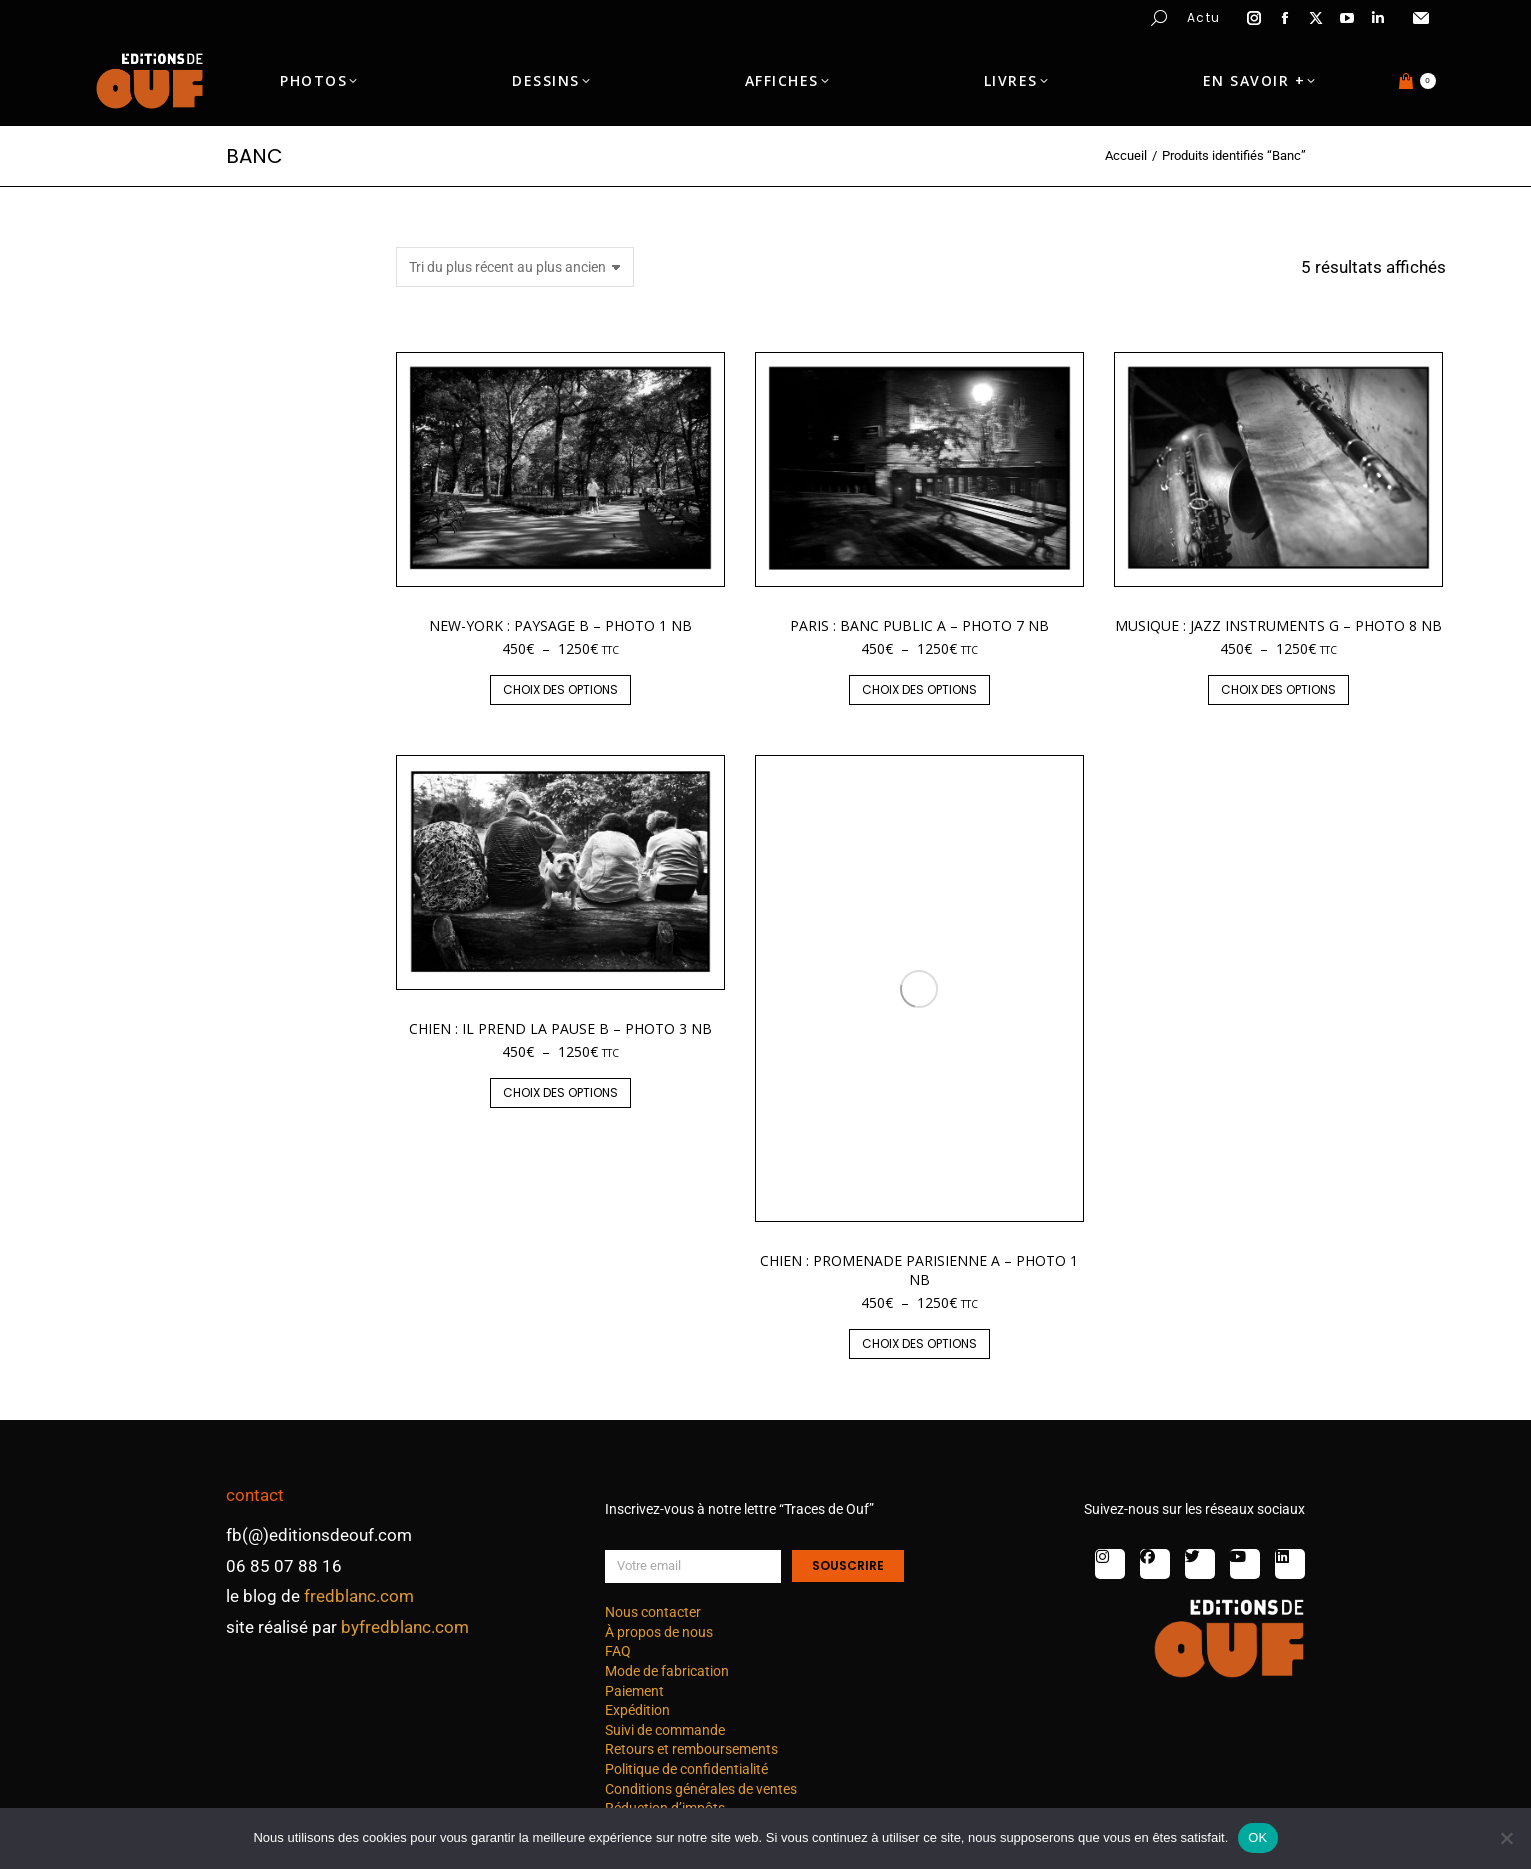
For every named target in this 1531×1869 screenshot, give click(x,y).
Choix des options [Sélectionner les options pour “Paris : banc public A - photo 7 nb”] (919, 689)
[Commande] (515, 267)
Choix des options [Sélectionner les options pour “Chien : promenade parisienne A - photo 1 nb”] (919, 1343)
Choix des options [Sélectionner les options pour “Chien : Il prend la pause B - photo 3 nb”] (560, 1092)
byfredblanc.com (405, 1627)
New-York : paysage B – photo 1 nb (560, 625)
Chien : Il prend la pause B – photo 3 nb (560, 1028)
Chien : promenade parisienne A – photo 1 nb (919, 1269)
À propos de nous (659, 1632)
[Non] (1506, 1838)
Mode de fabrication (667, 1671)
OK (1257, 1837)
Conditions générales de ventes (701, 1789)
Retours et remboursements (691, 1749)
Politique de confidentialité (686, 1769)
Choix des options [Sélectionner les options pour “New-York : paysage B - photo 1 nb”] (560, 689)
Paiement (634, 1691)
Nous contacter (653, 1612)
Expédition (637, 1710)
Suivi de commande (665, 1730)
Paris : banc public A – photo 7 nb (919, 625)
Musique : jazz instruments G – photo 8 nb (1278, 625)
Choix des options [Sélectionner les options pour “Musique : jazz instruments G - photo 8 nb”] (1278, 689)
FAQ (618, 1651)
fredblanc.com (359, 1596)
